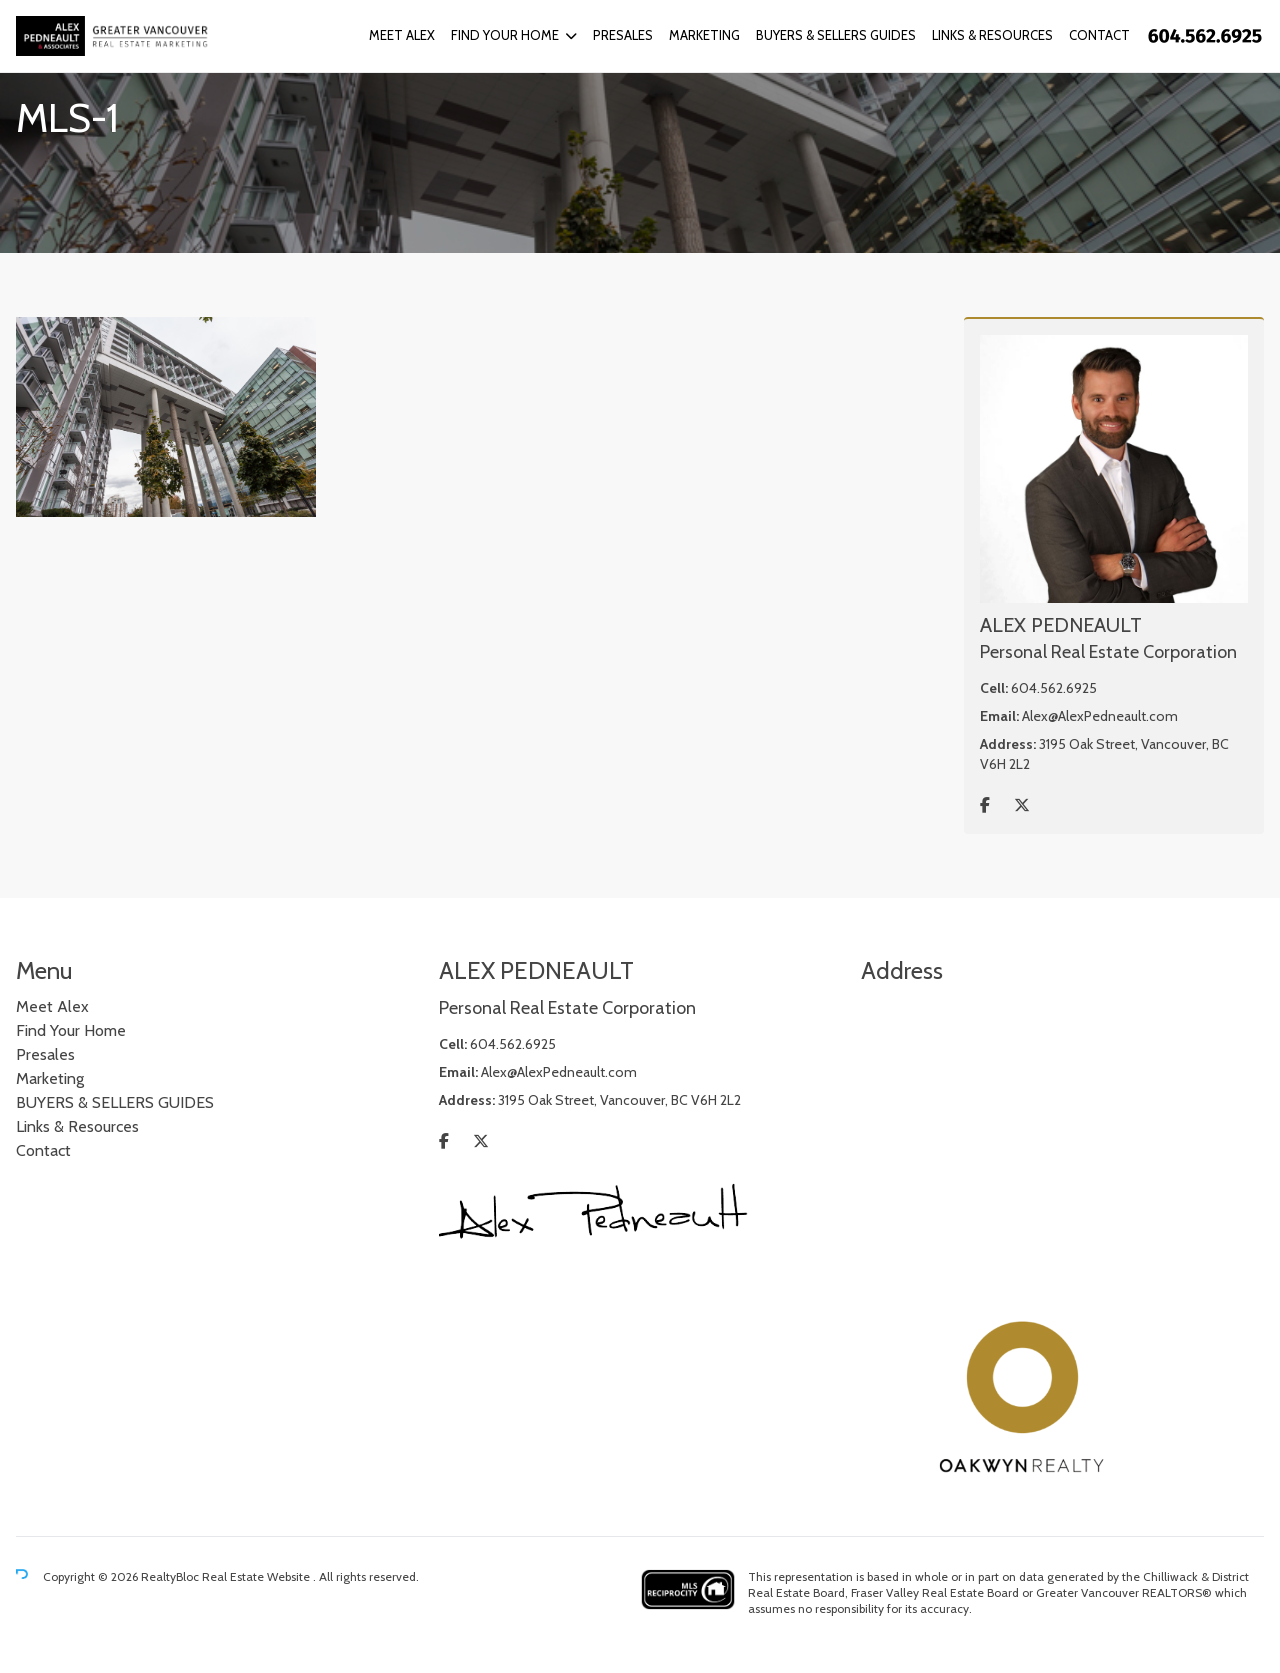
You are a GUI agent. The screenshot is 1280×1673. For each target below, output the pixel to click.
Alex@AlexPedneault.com (1100, 716)
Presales (623, 35)
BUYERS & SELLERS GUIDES (836, 35)
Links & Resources (992, 35)
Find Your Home (505, 35)
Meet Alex (402, 35)
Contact (1099, 35)
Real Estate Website (257, 1576)
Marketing (704, 35)
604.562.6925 (1054, 688)
